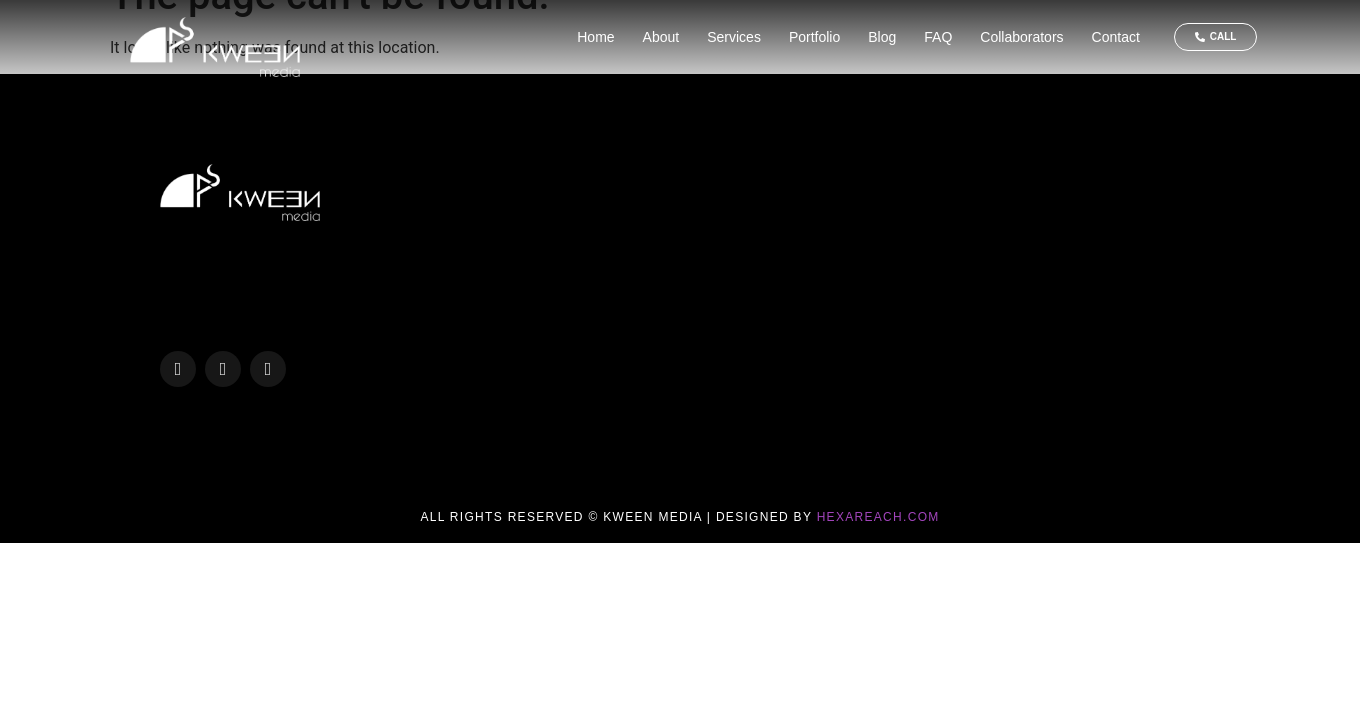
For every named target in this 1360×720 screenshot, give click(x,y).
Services (734, 37)
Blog (882, 37)
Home (595, 37)
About (661, 37)
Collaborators (1021, 37)
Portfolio (814, 37)
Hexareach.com (878, 517)
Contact (1116, 37)
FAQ (938, 37)
